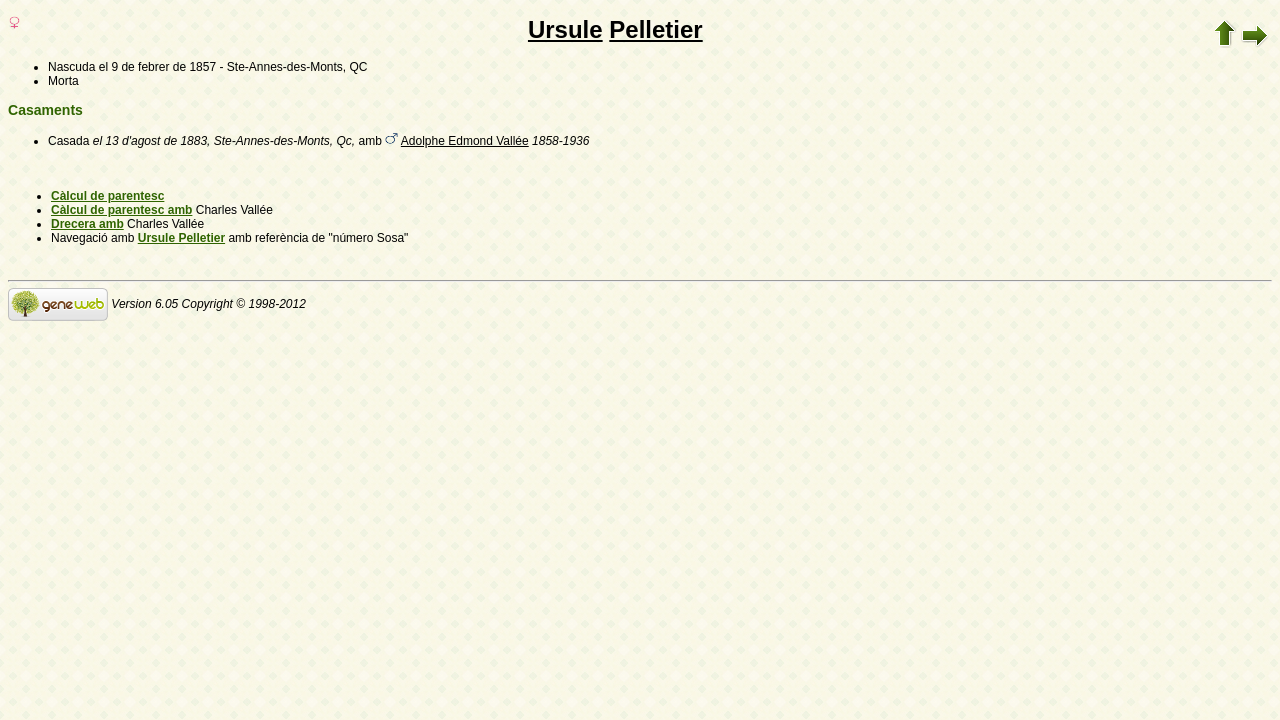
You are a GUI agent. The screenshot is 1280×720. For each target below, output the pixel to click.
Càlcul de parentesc (107, 196)
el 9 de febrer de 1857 (157, 67)
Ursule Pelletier (181, 238)
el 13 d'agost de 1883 (150, 141)
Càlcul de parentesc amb (121, 210)
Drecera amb (87, 224)
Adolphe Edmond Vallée (465, 141)
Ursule (565, 29)
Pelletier (655, 29)
